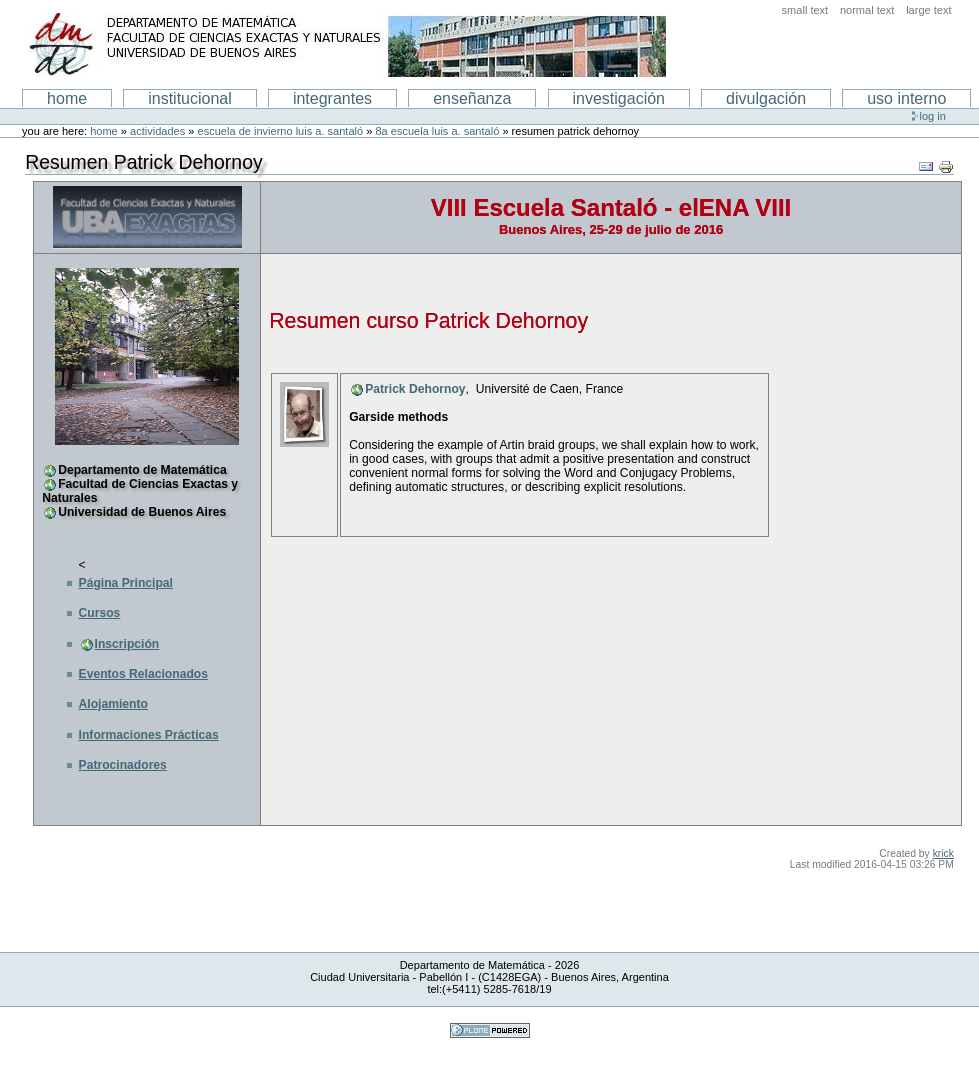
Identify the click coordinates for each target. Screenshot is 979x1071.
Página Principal (126, 583)
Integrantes (332, 98)
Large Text (928, 10)
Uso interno (906, 98)
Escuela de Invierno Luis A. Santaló (281, 131)
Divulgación (766, 98)
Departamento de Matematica (346, 45)
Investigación (619, 98)
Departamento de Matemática (142, 470)
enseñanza (472, 98)
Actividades (157, 131)
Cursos (100, 613)
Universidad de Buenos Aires (142, 512)
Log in (933, 116)
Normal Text (867, 10)
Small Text (805, 10)
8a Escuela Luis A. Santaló (437, 131)
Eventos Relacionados (143, 674)
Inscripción (127, 644)
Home (67, 98)
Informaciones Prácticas (149, 735)
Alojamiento (113, 704)
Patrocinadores (123, 765)
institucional (190, 98)
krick (943, 853)
